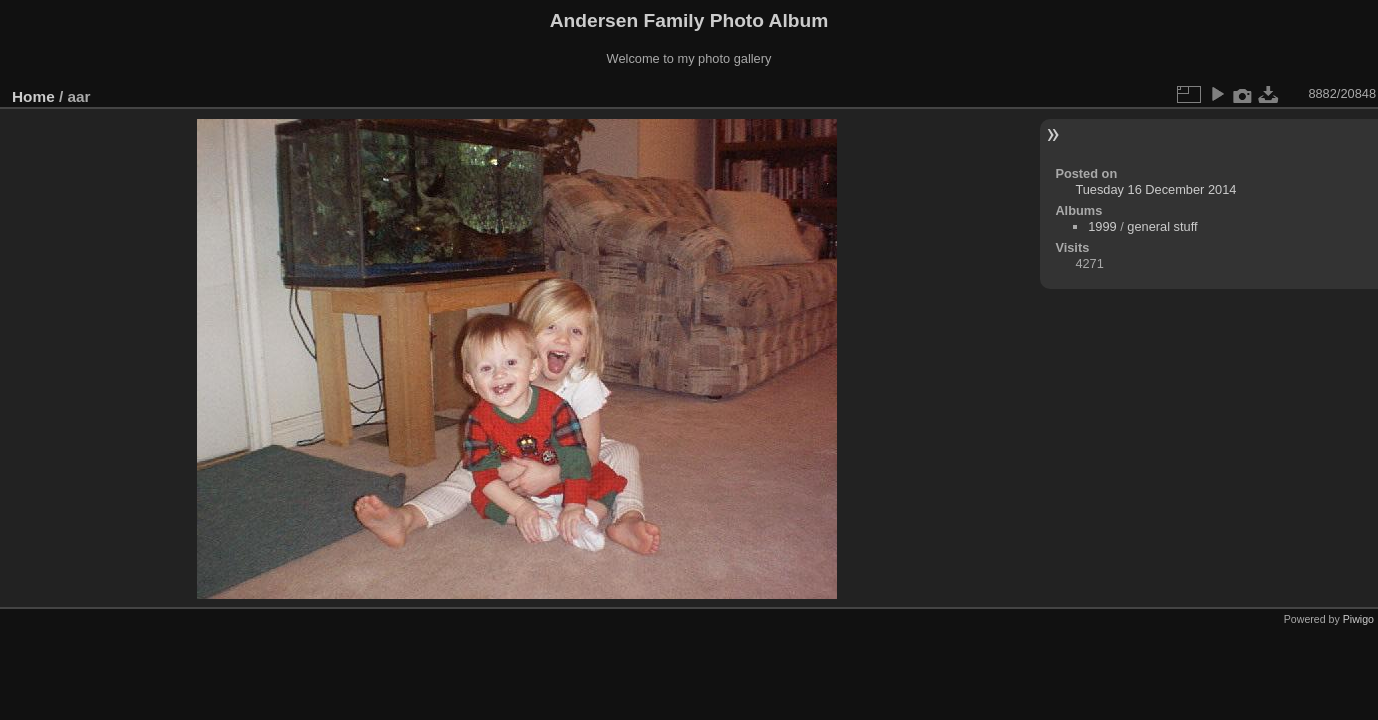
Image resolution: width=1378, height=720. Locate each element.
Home (33, 96)
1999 (1102, 226)
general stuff (1162, 226)
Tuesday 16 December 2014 (1155, 189)
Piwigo (1358, 619)
